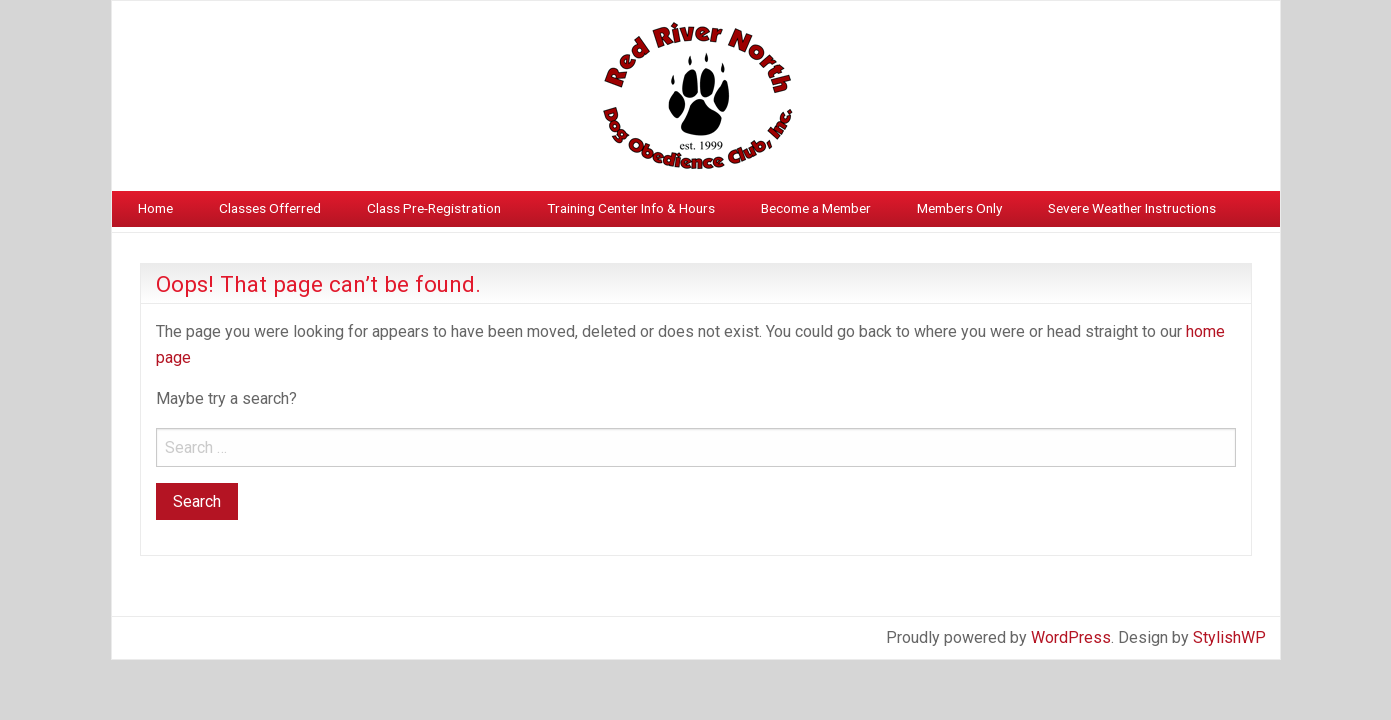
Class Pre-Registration (434, 208)
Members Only (959, 208)
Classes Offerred (270, 208)
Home (155, 208)
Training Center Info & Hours (631, 208)
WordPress (1071, 637)
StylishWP (1229, 637)
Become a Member (816, 208)
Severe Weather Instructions (1132, 208)
